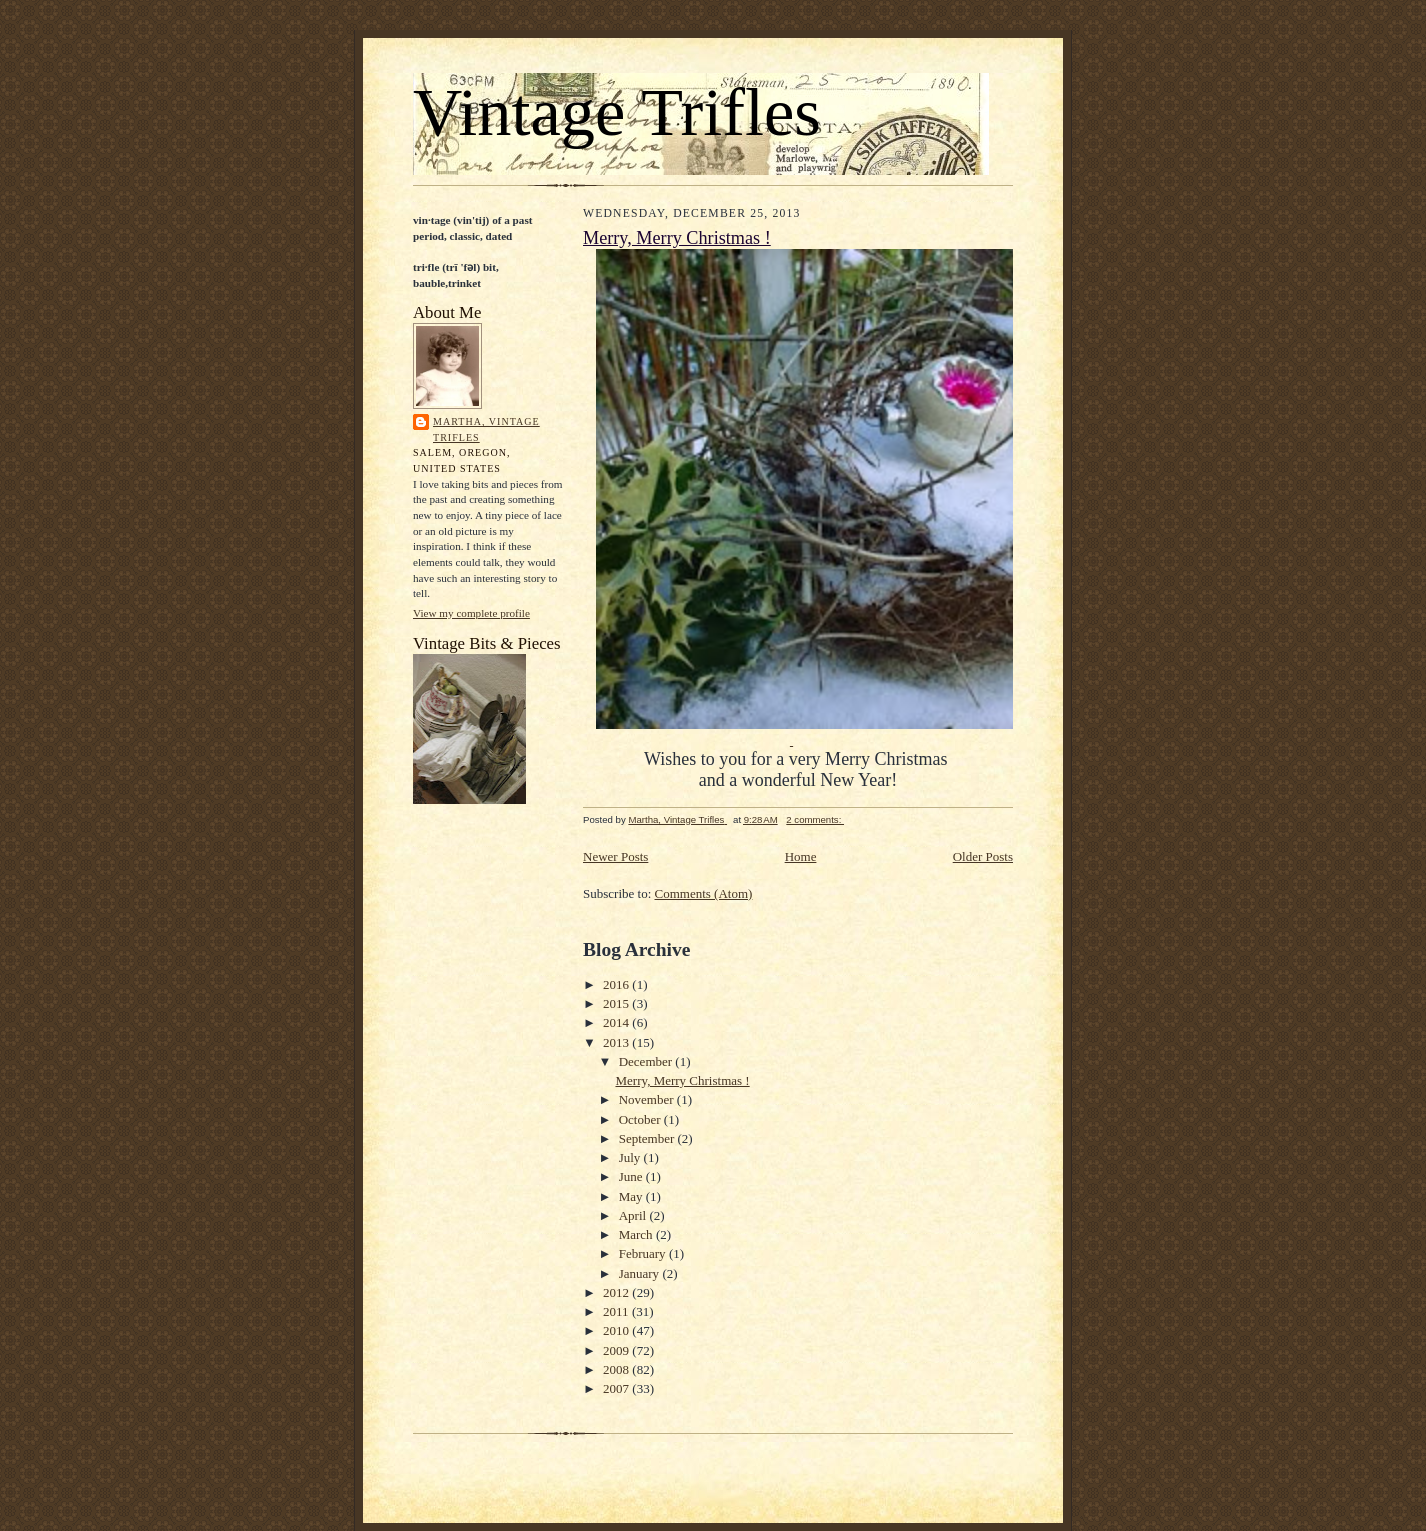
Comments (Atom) (704, 893)
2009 (617, 1350)
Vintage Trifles (617, 112)
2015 (617, 1003)
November (648, 1099)
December (647, 1061)
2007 (617, 1388)
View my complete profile (471, 613)
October (641, 1119)
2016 (617, 984)
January (641, 1273)
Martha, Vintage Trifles (486, 429)
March (637, 1234)
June (632, 1176)
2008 (617, 1369)
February (644, 1253)
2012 (617, 1292)
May (632, 1196)
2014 (617, 1022)
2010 (617, 1330)
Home (801, 856)
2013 (617, 1042)
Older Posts (983, 856)
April (634, 1215)
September (648, 1138)
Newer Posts (615, 856)
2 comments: (815, 819)
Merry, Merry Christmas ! (677, 238)
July (631, 1157)
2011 (617, 1311)
